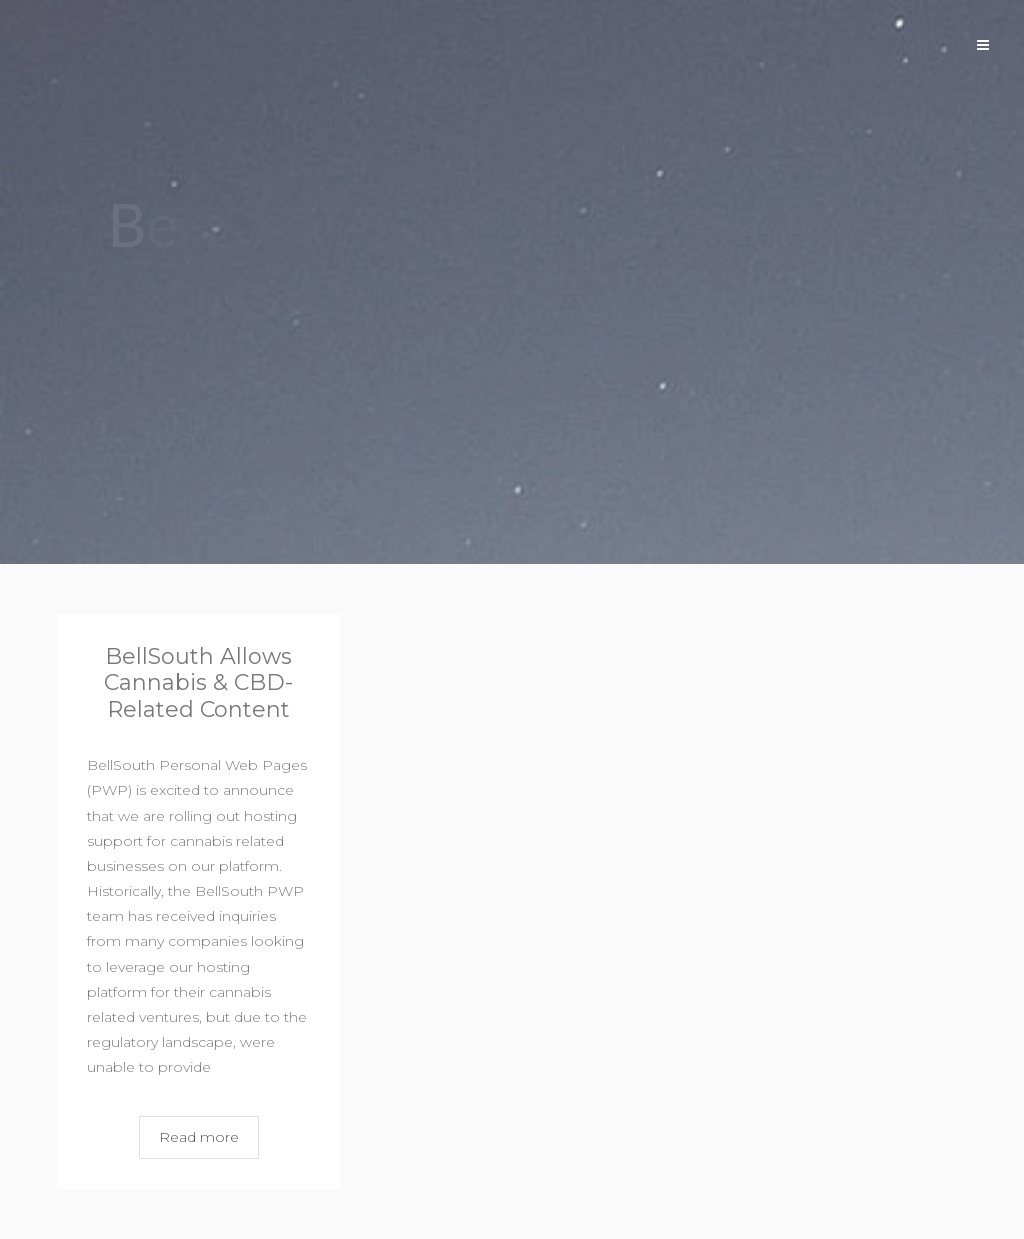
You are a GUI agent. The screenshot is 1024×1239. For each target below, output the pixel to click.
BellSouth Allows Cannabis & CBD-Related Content (198, 683)
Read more (199, 1137)
